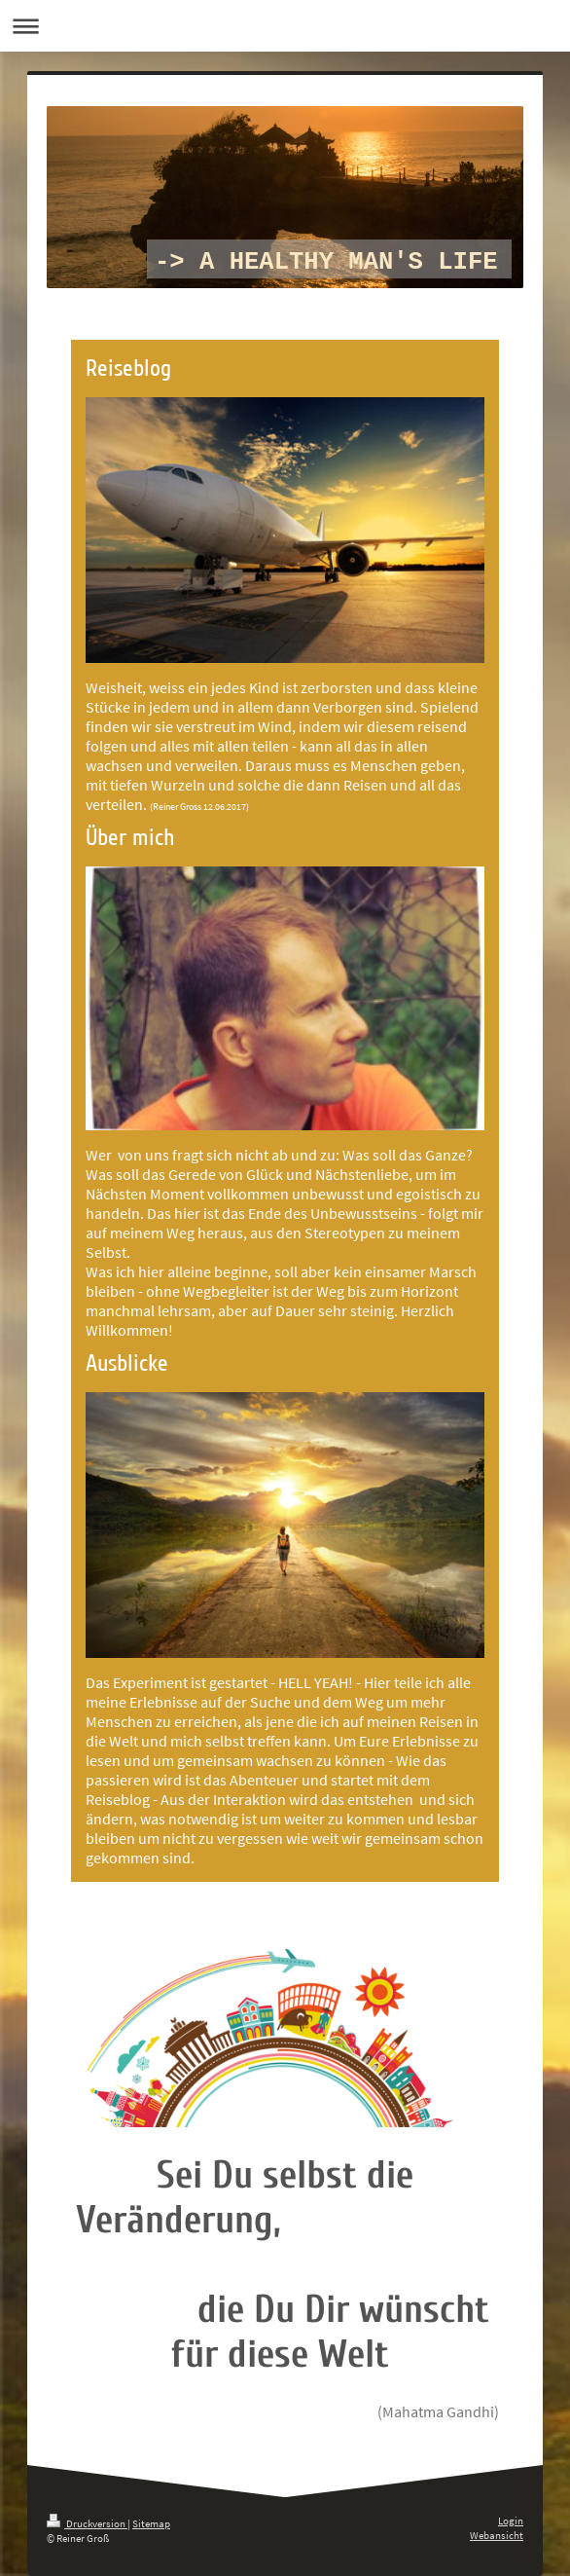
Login (510, 2520)
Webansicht (496, 2535)
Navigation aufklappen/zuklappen (285, 26)
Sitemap (151, 2523)
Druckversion (87, 2523)
